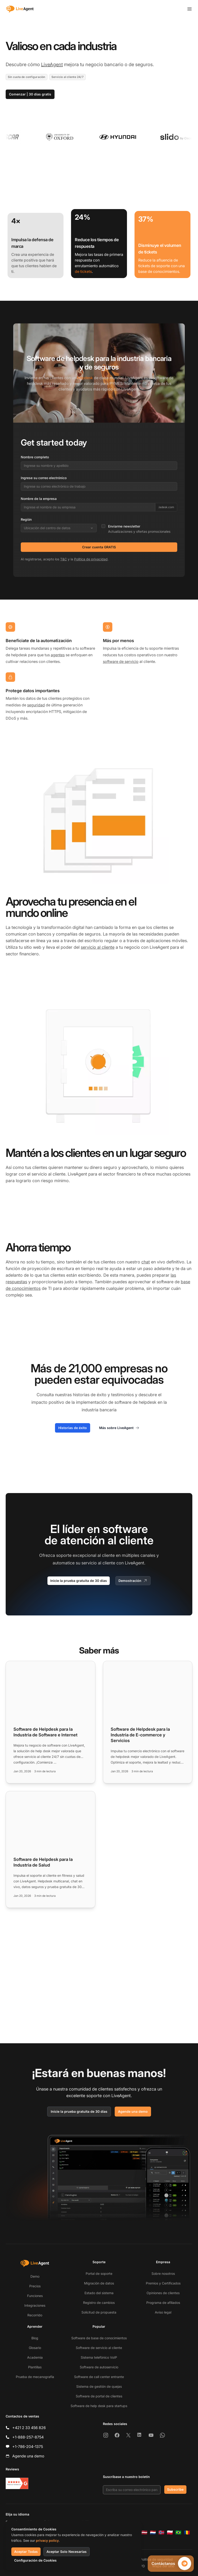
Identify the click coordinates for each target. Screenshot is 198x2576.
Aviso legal (163, 2312)
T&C (63, 559)
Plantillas (35, 2367)
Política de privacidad (91, 559)
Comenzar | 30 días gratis (30, 94)
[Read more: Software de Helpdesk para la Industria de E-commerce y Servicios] (147, 1722)
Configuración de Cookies (35, 2560)
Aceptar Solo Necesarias (66, 2552)
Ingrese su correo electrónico (44, 478)
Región (26, 519)
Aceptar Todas (26, 2552)
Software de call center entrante (99, 2377)
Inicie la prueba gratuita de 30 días (78, 1581)
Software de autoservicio (99, 2367)
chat (145, 1261)
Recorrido (34, 2315)
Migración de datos (99, 2283)
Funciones (35, 2296)
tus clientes (28, 265)
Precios (35, 2286)
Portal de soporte (99, 2273)
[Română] (187, 2532)
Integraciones (34, 2305)
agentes (58, 655)
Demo (34, 2276)
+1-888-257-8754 (28, 2437)
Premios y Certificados (163, 2283)
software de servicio (121, 661)
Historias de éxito (72, 1428)
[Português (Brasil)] (178, 2532)
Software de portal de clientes (99, 2396)
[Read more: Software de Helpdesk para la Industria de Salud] (50, 1849)
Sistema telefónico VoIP (99, 2357)
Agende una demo (133, 2111)
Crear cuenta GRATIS (99, 547)
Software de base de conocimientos (99, 2338)
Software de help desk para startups (99, 2406)
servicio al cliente (97, 947)
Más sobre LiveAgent (119, 1427)
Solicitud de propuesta (98, 2312)
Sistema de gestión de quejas (99, 2386)
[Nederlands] (153, 2532)
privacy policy (47, 2540)
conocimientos (166, 271)
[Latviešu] (144, 2532)
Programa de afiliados (163, 2303)
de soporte (160, 265)
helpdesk (85, 377)
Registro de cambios (99, 2303)
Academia (35, 2357)
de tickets (83, 271)
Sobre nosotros (163, 2273)
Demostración (132, 1580)
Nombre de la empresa (39, 499)
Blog (34, 2338)
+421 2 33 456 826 (29, 2427)
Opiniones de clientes (163, 2293)
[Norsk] (161, 2532)
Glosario (35, 2348)
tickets (150, 251)
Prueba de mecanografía (35, 2377)
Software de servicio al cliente (99, 2348)
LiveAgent (52, 64)
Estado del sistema (99, 2293)
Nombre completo (35, 457)
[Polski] (170, 2532)
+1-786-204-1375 (27, 2446)
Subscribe (175, 2489)
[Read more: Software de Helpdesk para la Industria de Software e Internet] (50, 1722)
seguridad (36, 705)
